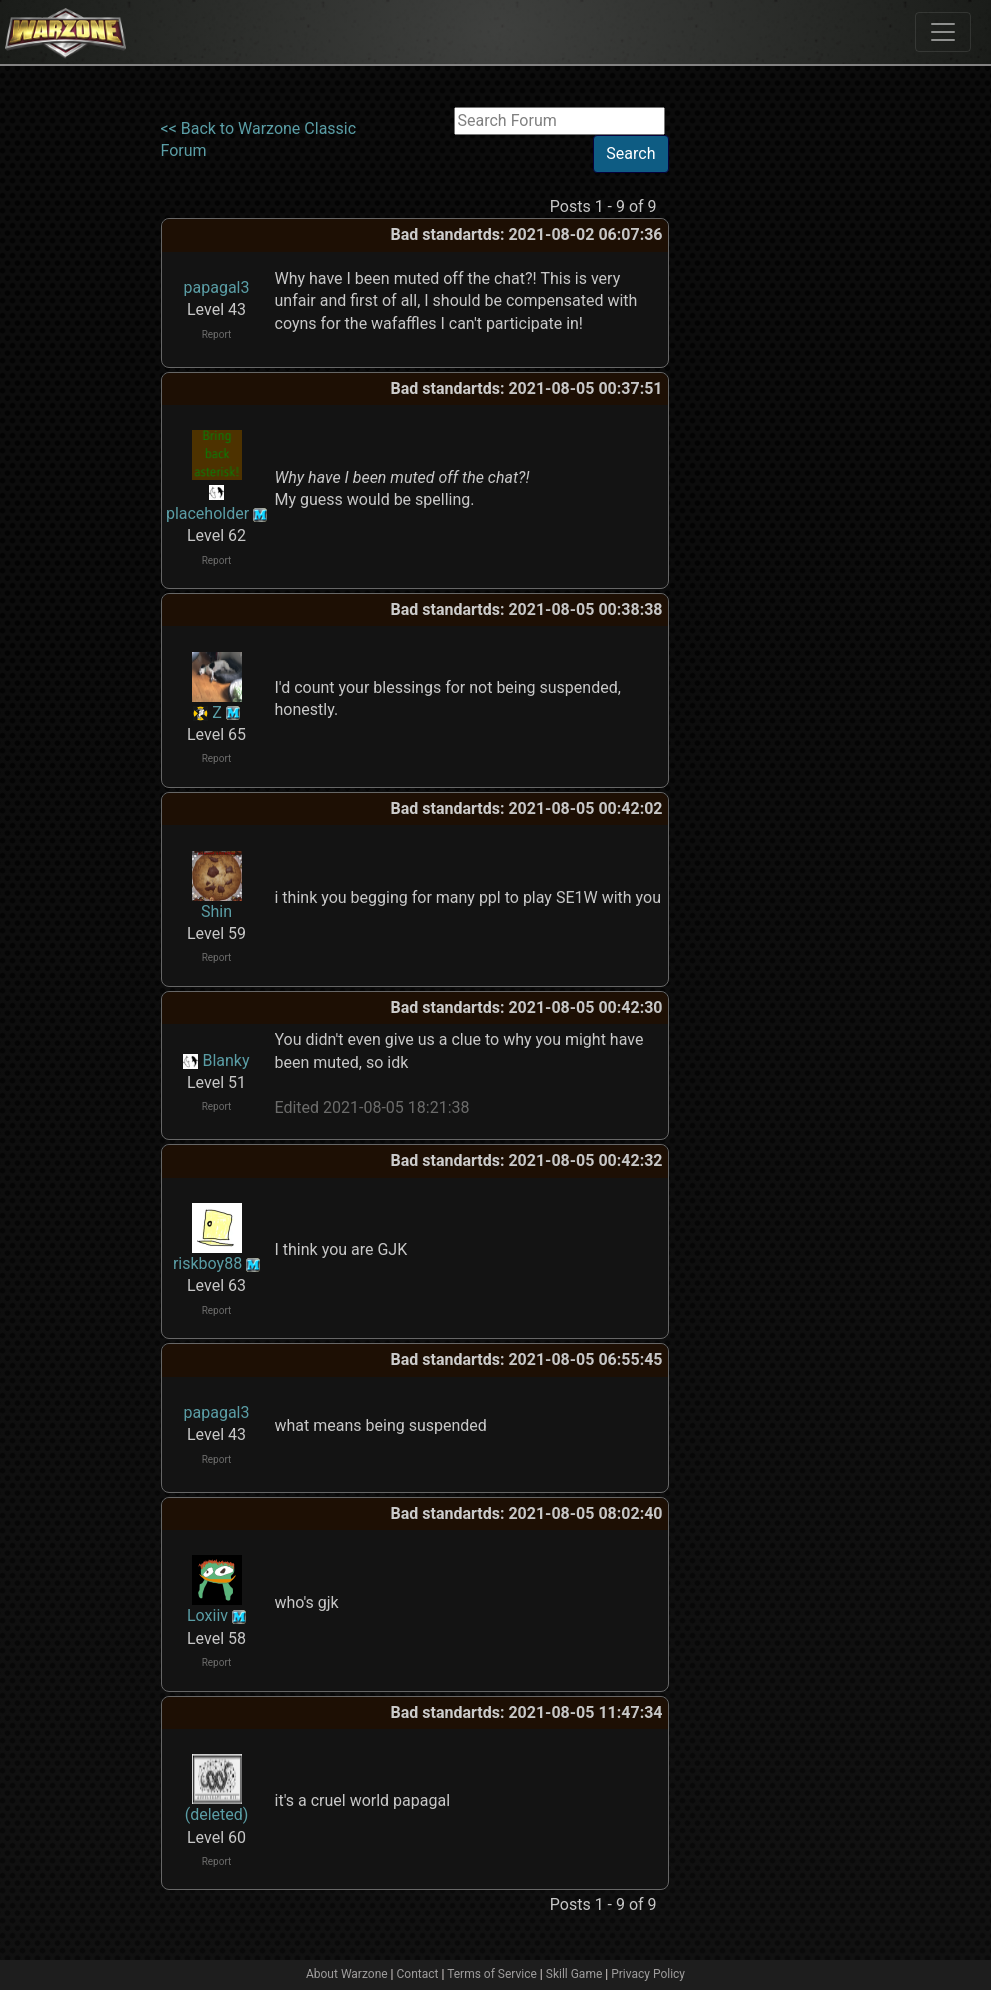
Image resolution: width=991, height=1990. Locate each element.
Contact (418, 1974)
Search (630, 153)
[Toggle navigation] (943, 32)
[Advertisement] (751, 407)
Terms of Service (492, 1974)
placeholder (207, 513)
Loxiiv (207, 1615)
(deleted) (217, 1814)
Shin (216, 911)
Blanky (225, 1060)
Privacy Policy (648, 1974)
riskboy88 (207, 1263)
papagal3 (217, 287)
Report (217, 334)
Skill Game (574, 1974)
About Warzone (347, 1974)
